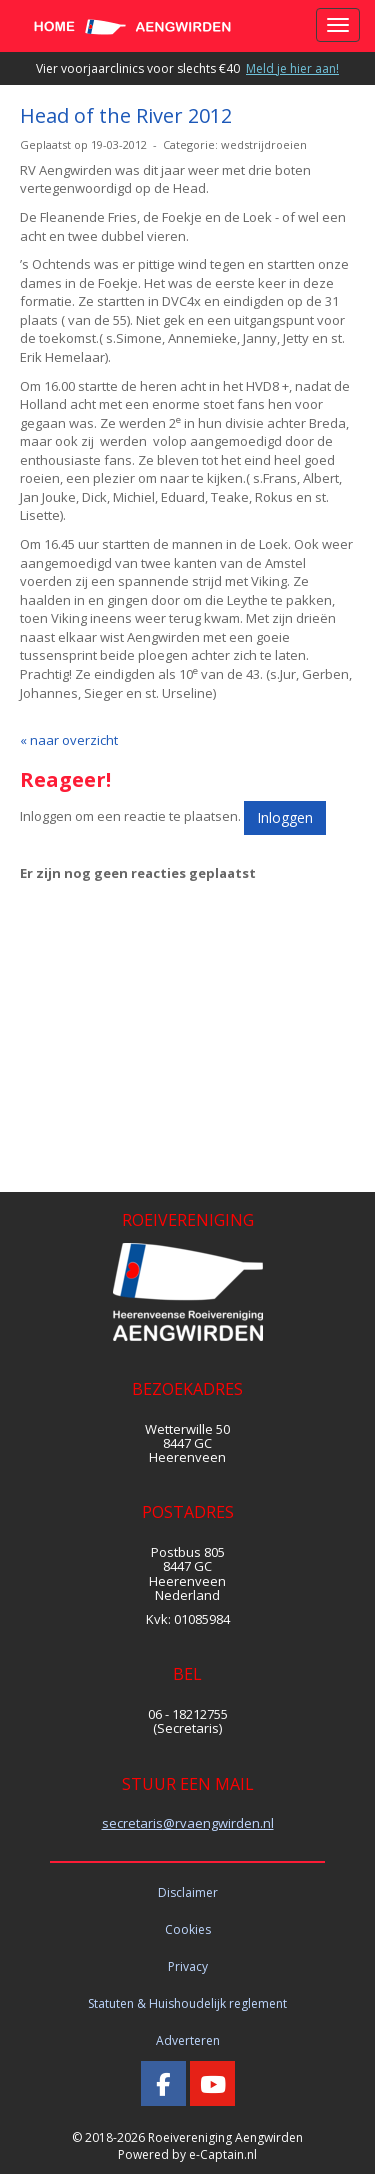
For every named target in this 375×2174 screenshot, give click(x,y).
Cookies (188, 1929)
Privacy (188, 1966)
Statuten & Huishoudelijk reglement (187, 2003)
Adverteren (188, 2040)
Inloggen (285, 817)
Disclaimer (188, 1892)
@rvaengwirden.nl (188, 1823)
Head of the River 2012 (126, 115)
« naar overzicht (69, 740)
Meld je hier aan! (292, 68)
